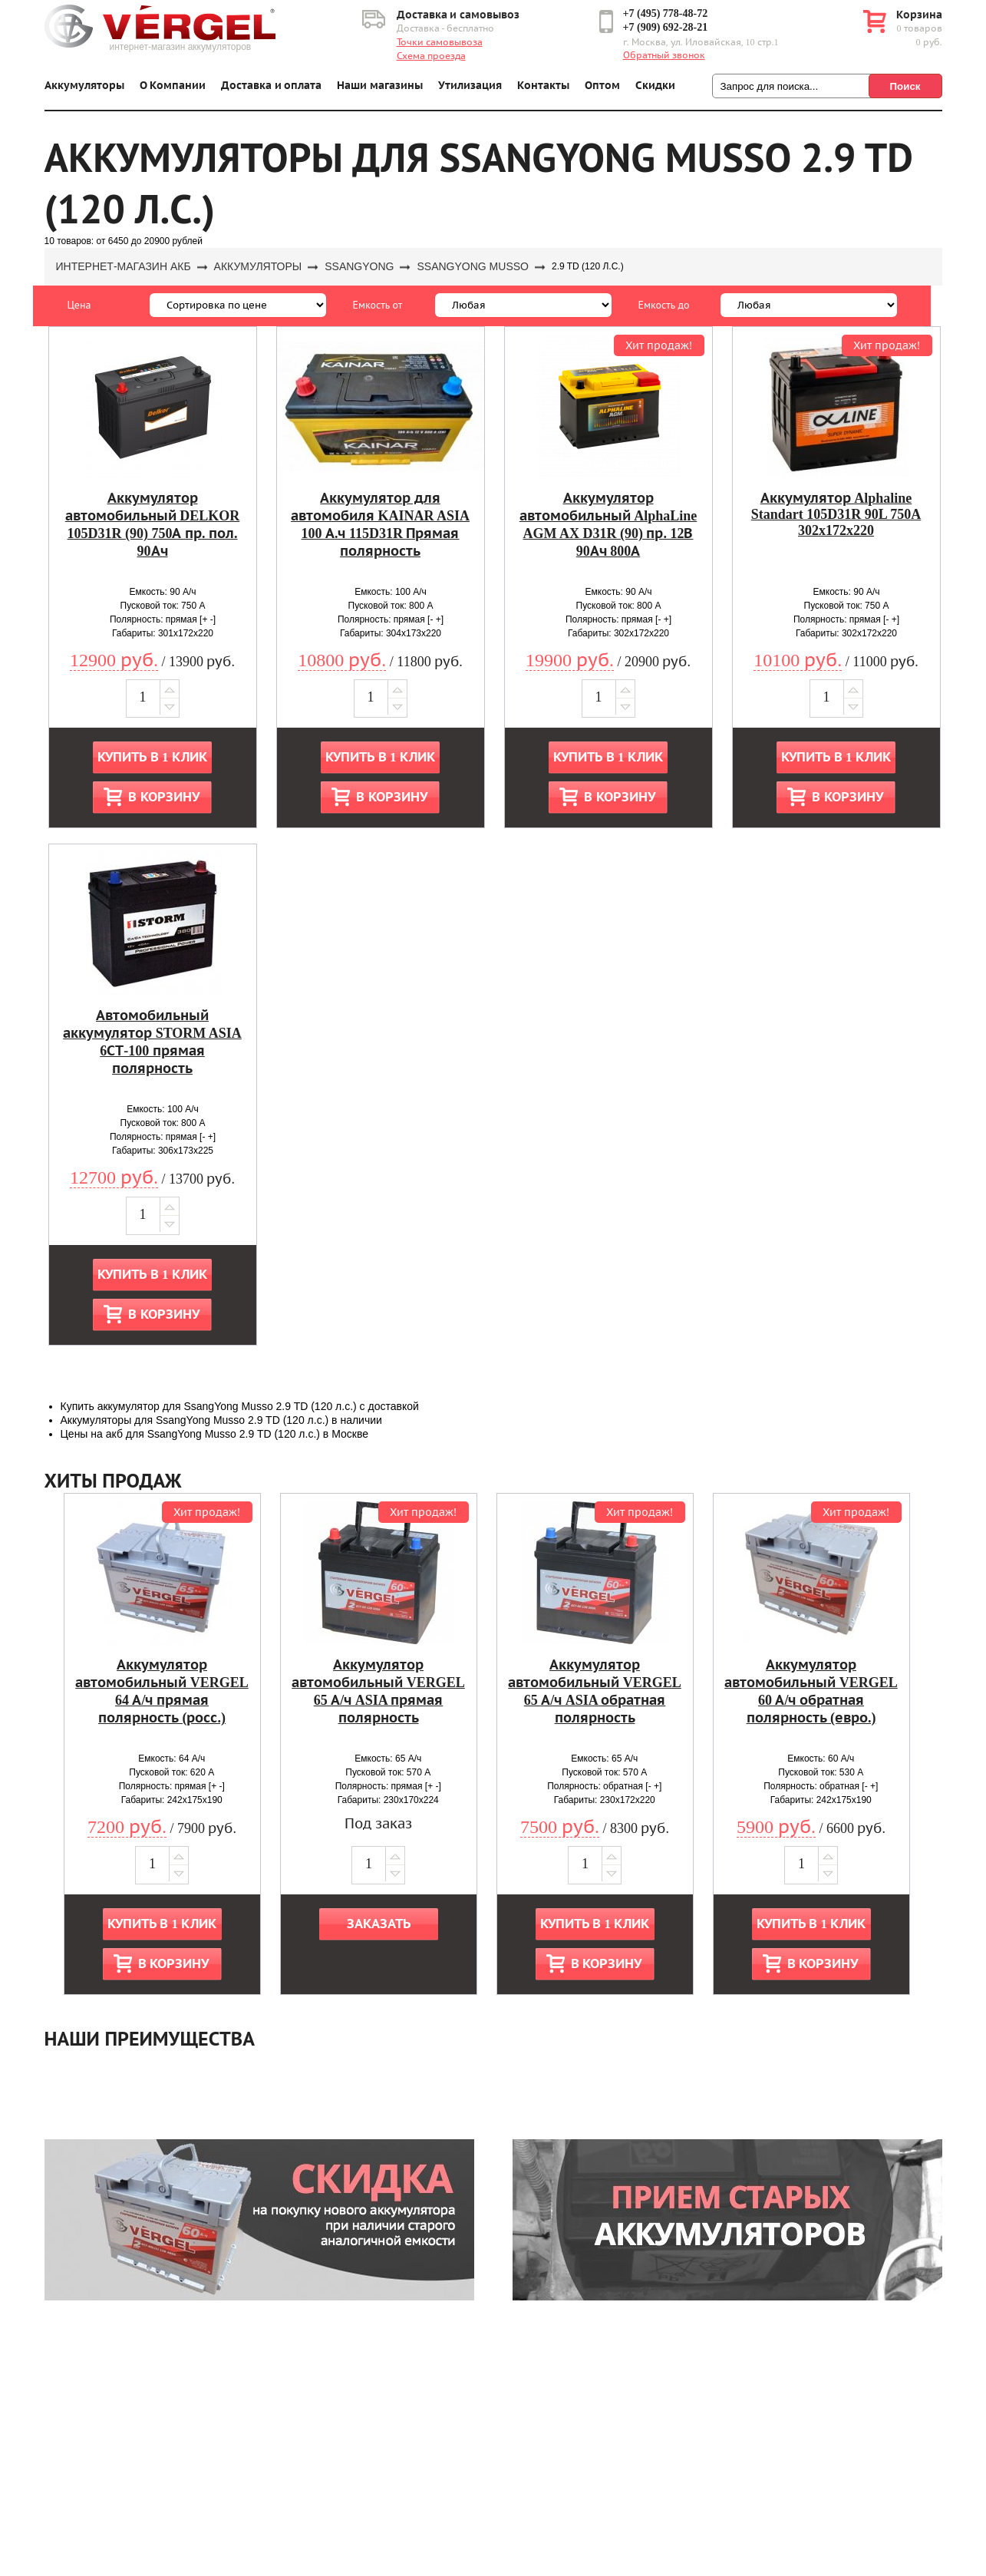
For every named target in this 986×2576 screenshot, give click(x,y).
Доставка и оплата (271, 85)
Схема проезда (431, 56)
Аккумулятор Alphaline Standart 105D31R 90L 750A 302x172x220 (836, 514)
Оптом (602, 85)
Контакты (543, 85)
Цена (79, 305)
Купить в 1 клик (151, 757)
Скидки (655, 85)
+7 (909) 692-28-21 (665, 27)
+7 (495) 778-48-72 (665, 13)
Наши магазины (380, 85)
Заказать (379, 1924)
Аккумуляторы (84, 85)
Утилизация (470, 85)
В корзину (163, 797)
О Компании (173, 85)
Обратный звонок (664, 55)
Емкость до (664, 305)
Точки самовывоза (440, 42)
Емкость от (378, 305)
